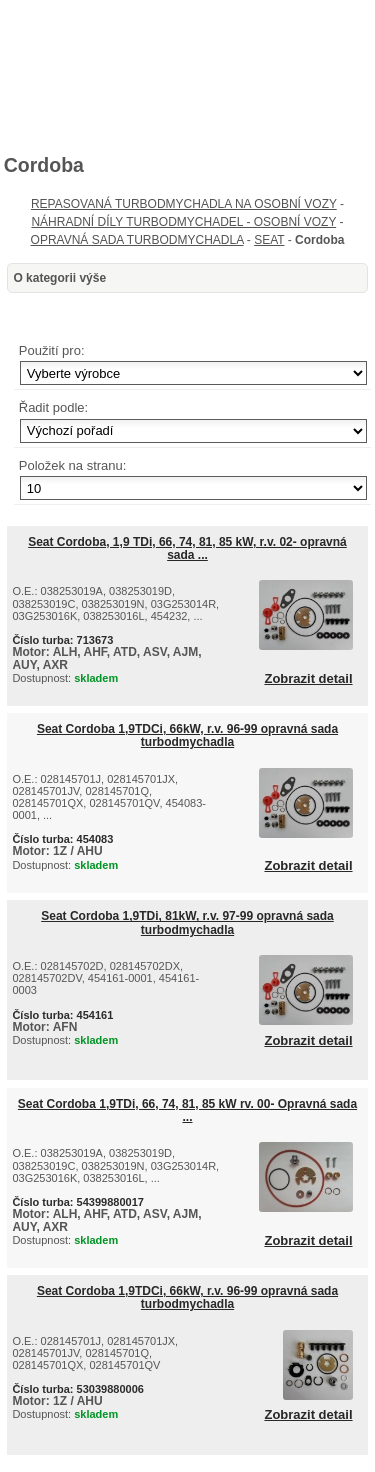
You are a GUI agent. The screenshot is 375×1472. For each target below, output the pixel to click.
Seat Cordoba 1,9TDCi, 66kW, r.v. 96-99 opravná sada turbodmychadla (187, 735)
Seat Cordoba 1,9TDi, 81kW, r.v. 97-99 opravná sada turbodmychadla (187, 922)
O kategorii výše (59, 278)
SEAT (269, 240)
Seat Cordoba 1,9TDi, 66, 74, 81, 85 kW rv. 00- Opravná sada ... (187, 1110)
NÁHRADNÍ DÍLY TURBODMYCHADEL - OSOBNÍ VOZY (183, 222)
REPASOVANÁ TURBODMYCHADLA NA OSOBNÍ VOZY (184, 204)
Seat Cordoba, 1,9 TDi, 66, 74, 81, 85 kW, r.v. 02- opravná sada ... (187, 548)
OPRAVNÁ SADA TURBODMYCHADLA (137, 240)
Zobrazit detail (308, 679)
